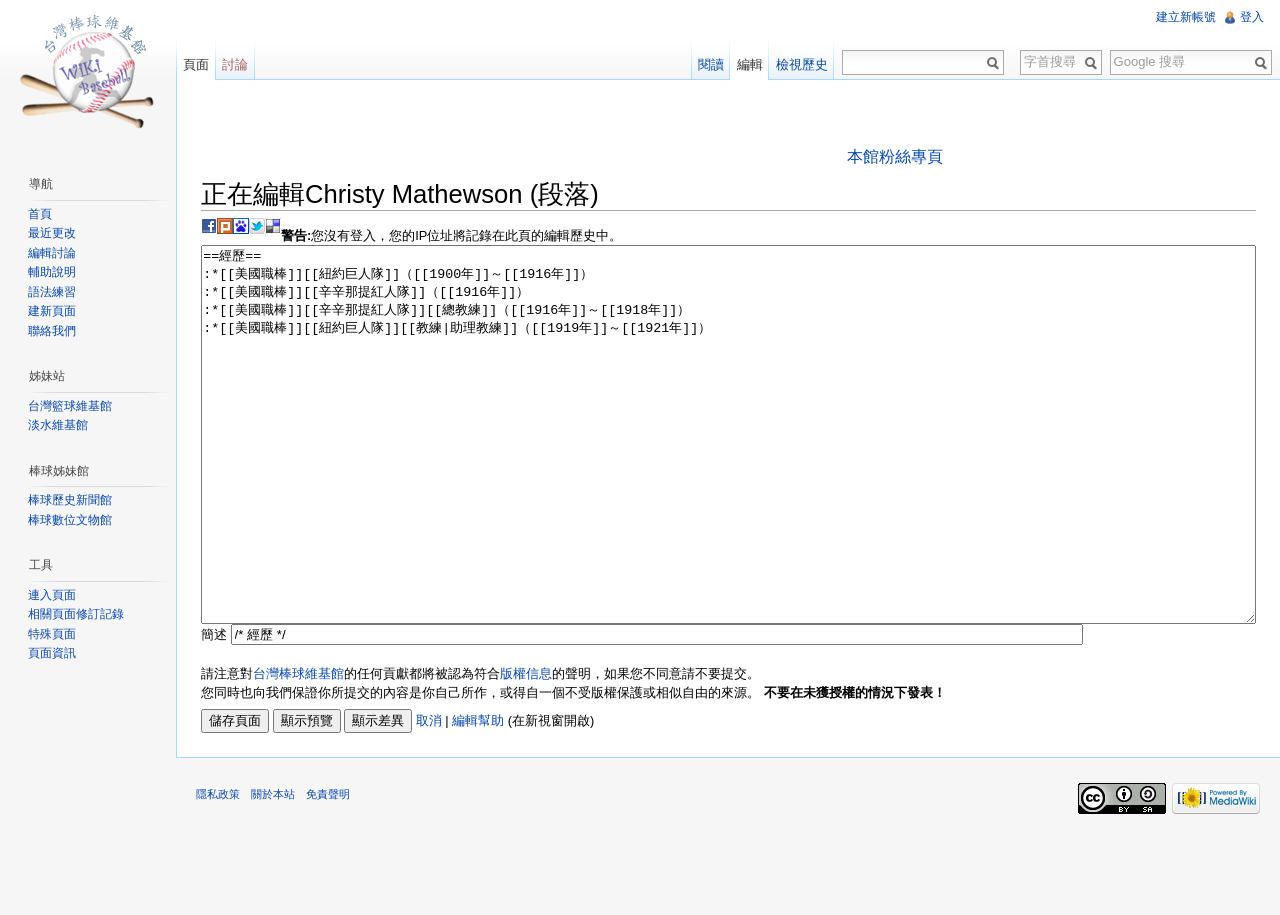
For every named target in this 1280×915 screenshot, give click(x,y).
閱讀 (711, 64)
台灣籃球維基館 (70, 406)
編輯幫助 (478, 795)
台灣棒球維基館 (298, 748)
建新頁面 (52, 311)
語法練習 (52, 292)
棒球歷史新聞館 (70, 500)
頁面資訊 (52, 653)
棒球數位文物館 (70, 520)
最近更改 (52, 233)
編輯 (750, 64)
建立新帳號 (1186, 17)
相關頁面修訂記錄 (76, 614)
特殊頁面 (52, 634)
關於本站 (273, 869)
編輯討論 (52, 253)
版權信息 (526, 748)
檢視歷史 (802, 64)
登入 (1252, 17)
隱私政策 (218, 869)
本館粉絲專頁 (895, 156)
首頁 (40, 214)
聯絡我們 (52, 331)
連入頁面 (52, 595)
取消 (429, 795)
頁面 (196, 64)
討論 (235, 64)
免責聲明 (328, 869)
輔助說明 (52, 272)
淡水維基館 (58, 425)
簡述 (214, 709)
